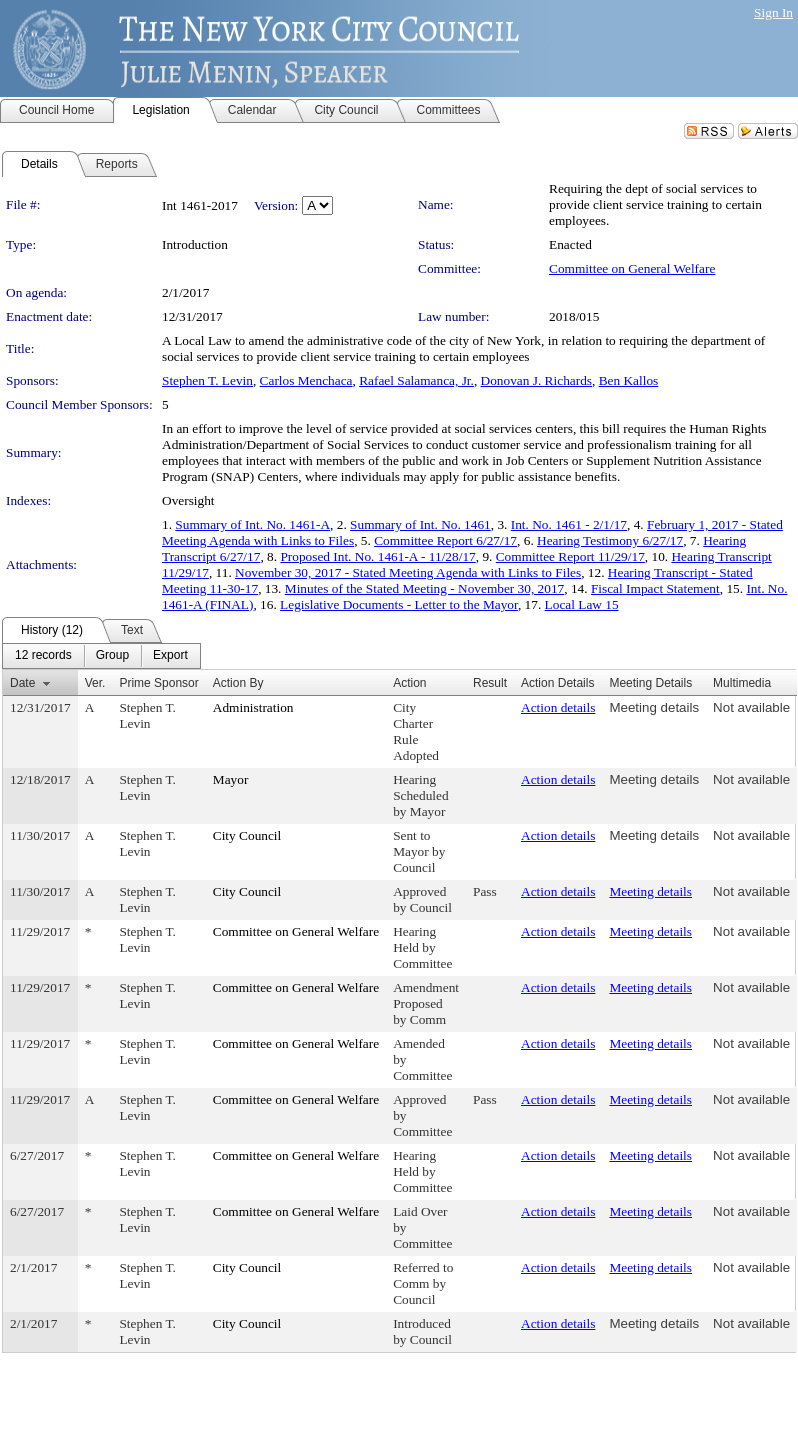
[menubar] (101, 656)
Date (22, 683)
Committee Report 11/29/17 (570, 556)
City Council (247, 835)
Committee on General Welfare (632, 268)
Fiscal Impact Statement (655, 588)
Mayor (231, 779)
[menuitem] (43, 656)
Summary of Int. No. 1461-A (252, 524)
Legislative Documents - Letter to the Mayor (399, 604)
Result (490, 683)
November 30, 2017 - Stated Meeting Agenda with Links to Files (408, 572)
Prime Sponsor (158, 683)
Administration (253, 707)
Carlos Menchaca (306, 380)
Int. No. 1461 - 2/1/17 (569, 524)
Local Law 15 (582, 604)
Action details (558, 707)
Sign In (773, 12)
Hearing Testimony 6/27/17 (610, 540)
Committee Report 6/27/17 (445, 540)
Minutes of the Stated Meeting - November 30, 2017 (424, 588)
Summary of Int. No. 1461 (420, 524)
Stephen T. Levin (207, 380)
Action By (238, 683)
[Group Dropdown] (112, 656)
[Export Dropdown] (170, 656)
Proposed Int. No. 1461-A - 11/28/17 (377, 556)
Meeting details (654, 707)
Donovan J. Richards (536, 380)
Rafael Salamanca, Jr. (416, 380)
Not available (751, 707)
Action (409, 683)
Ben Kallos (629, 380)
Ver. (95, 683)
